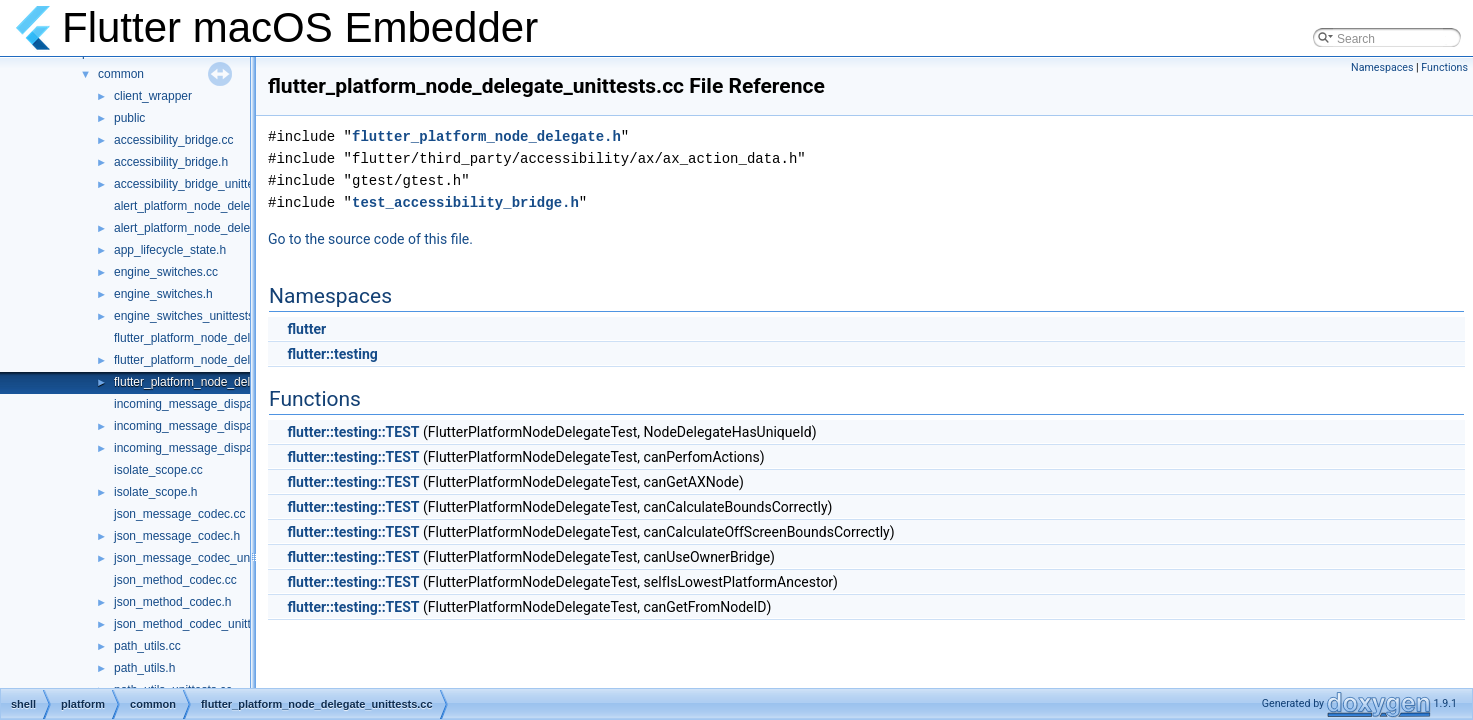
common (121, 74)
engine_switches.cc (166, 272)
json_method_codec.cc (175, 580)
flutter (306, 329)
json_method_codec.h (172, 602)
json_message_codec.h (177, 536)
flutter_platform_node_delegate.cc (204, 338)
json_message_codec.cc (179, 514)
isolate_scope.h (155, 492)
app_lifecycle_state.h (170, 250)
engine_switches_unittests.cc (191, 316)
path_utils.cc (147, 646)
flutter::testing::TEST (353, 432)
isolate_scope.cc (158, 470)
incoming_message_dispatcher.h (201, 426)
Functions (1444, 67)
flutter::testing (332, 354)
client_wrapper (153, 96)
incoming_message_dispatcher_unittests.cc (230, 448)
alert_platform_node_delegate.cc (201, 206)
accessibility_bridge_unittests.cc (199, 184)
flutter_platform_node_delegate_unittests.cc (230, 382)
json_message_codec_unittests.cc (205, 558)
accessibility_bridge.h (171, 162)
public (129, 118)
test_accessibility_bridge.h (465, 202)
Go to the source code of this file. (370, 239)
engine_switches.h (163, 294)
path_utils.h (144, 668)
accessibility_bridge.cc (173, 140)
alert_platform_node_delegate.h (198, 228)
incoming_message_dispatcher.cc (204, 404)
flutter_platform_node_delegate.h (202, 360)
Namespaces (1382, 67)
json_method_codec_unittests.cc (201, 624)
